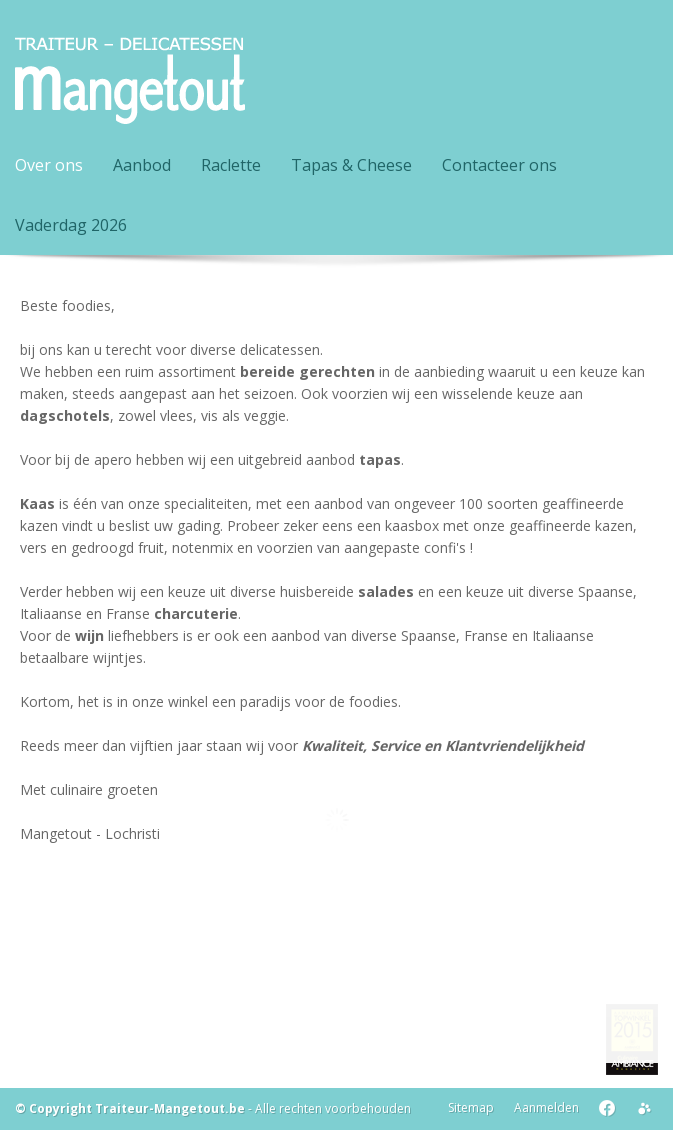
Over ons (49, 165)
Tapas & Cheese (351, 165)
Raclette (231, 165)
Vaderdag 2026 (71, 225)
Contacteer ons (499, 165)
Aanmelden (546, 1107)
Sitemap (471, 1107)
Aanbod (142, 165)
